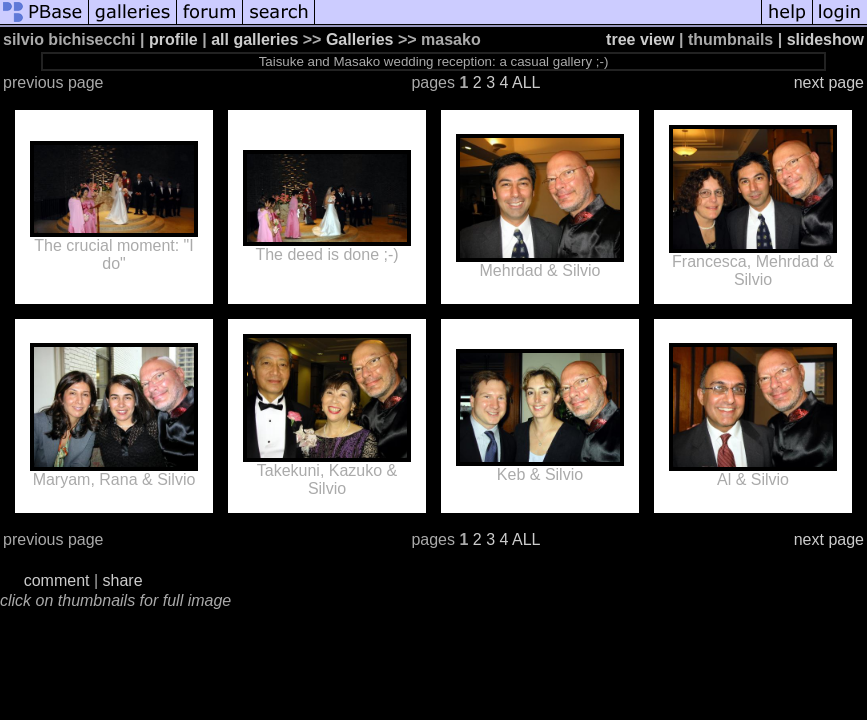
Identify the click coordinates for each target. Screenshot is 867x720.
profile (173, 39)
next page (829, 82)
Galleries (360, 39)
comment (57, 580)
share (123, 580)
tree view (640, 39)
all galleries (254, 39)
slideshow (825, 39)
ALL (526, 82)
